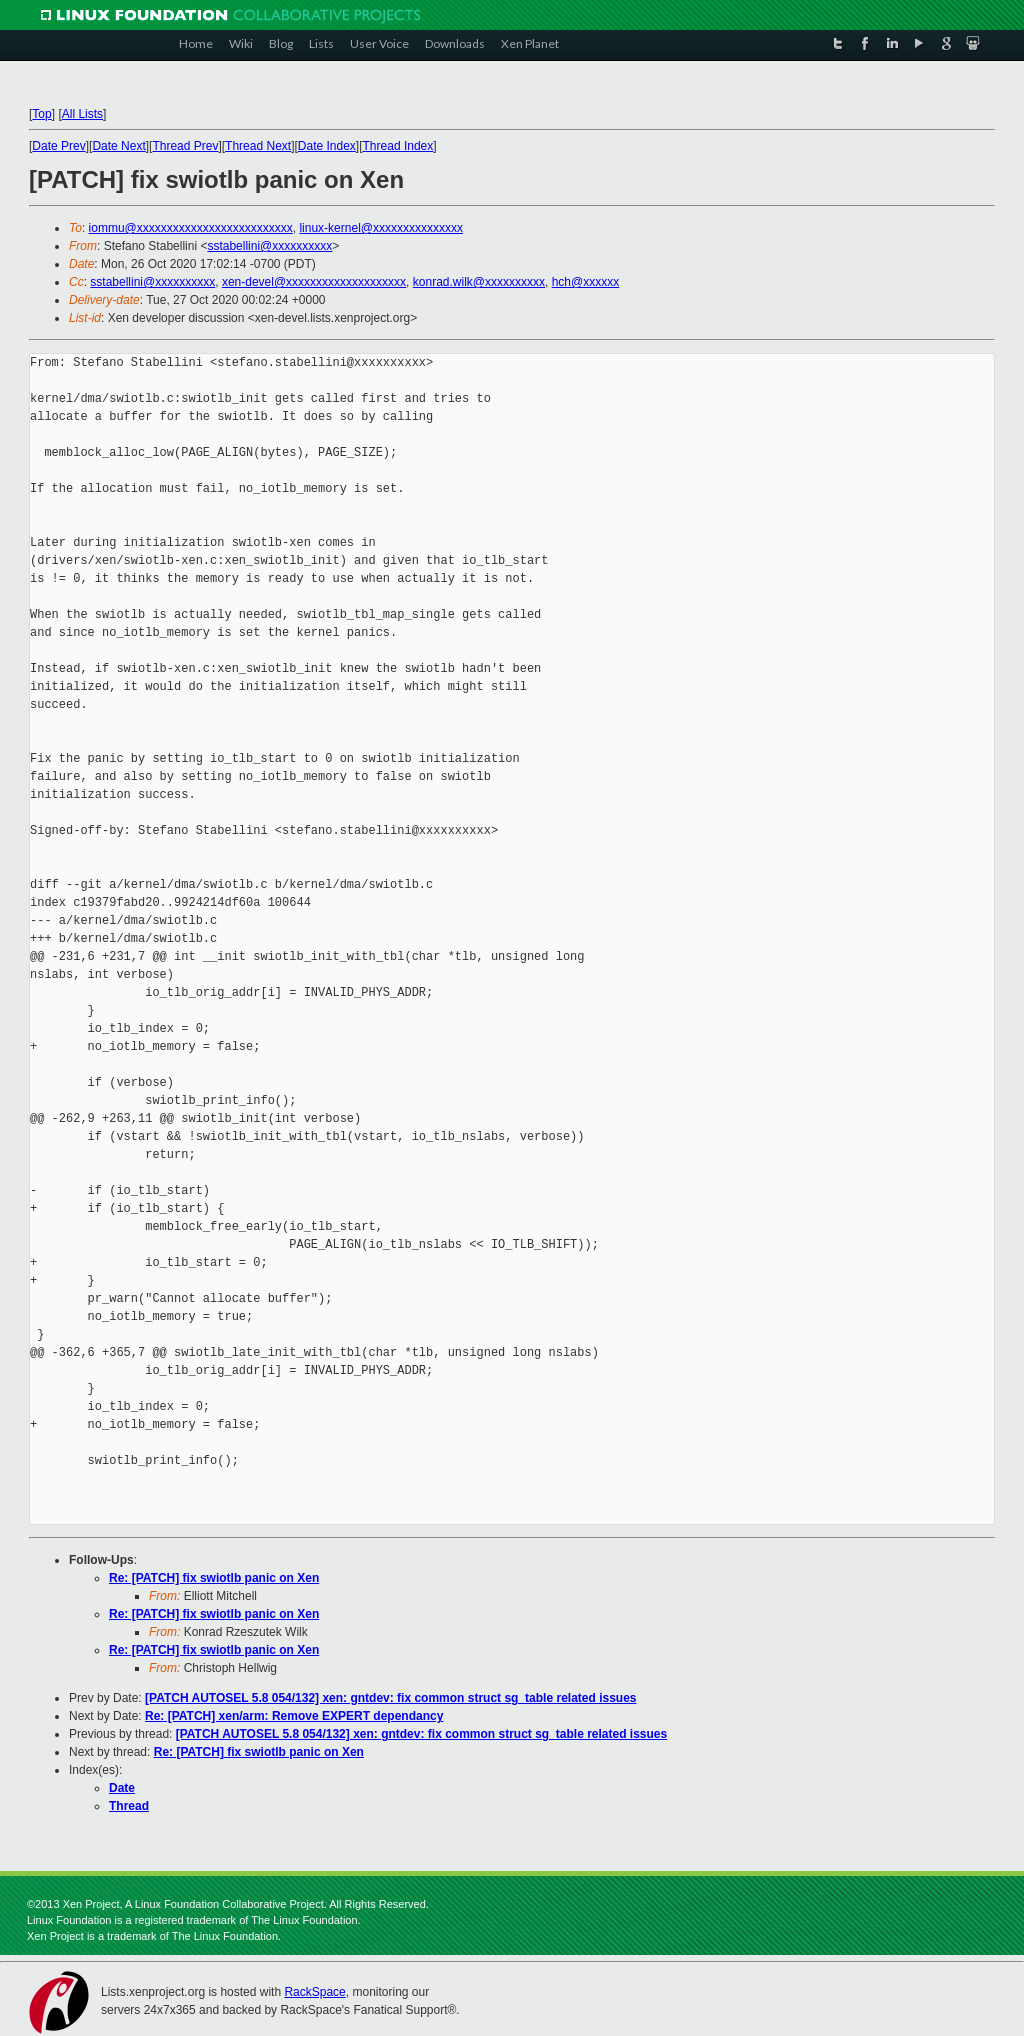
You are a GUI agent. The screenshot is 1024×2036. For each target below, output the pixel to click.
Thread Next (258, 146)
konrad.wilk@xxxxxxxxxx (479, 282)
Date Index (327, 146)
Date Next (118, 146)
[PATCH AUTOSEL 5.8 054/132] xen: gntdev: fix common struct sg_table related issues (390, 1698)
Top (41, 114)
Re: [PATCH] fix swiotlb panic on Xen (214, 1578)
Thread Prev (185, 146)
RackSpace (314, 1992)
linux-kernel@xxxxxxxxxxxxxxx (381, 228)
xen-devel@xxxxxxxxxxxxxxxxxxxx (314, 282)
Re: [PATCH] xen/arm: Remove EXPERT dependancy (294, 1716)
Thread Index (398, 146)
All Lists (82, 114)
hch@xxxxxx (586, 282)
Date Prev (58, 146)
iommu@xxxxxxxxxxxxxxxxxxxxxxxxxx (191, 228)
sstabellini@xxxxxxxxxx (269, 246)
